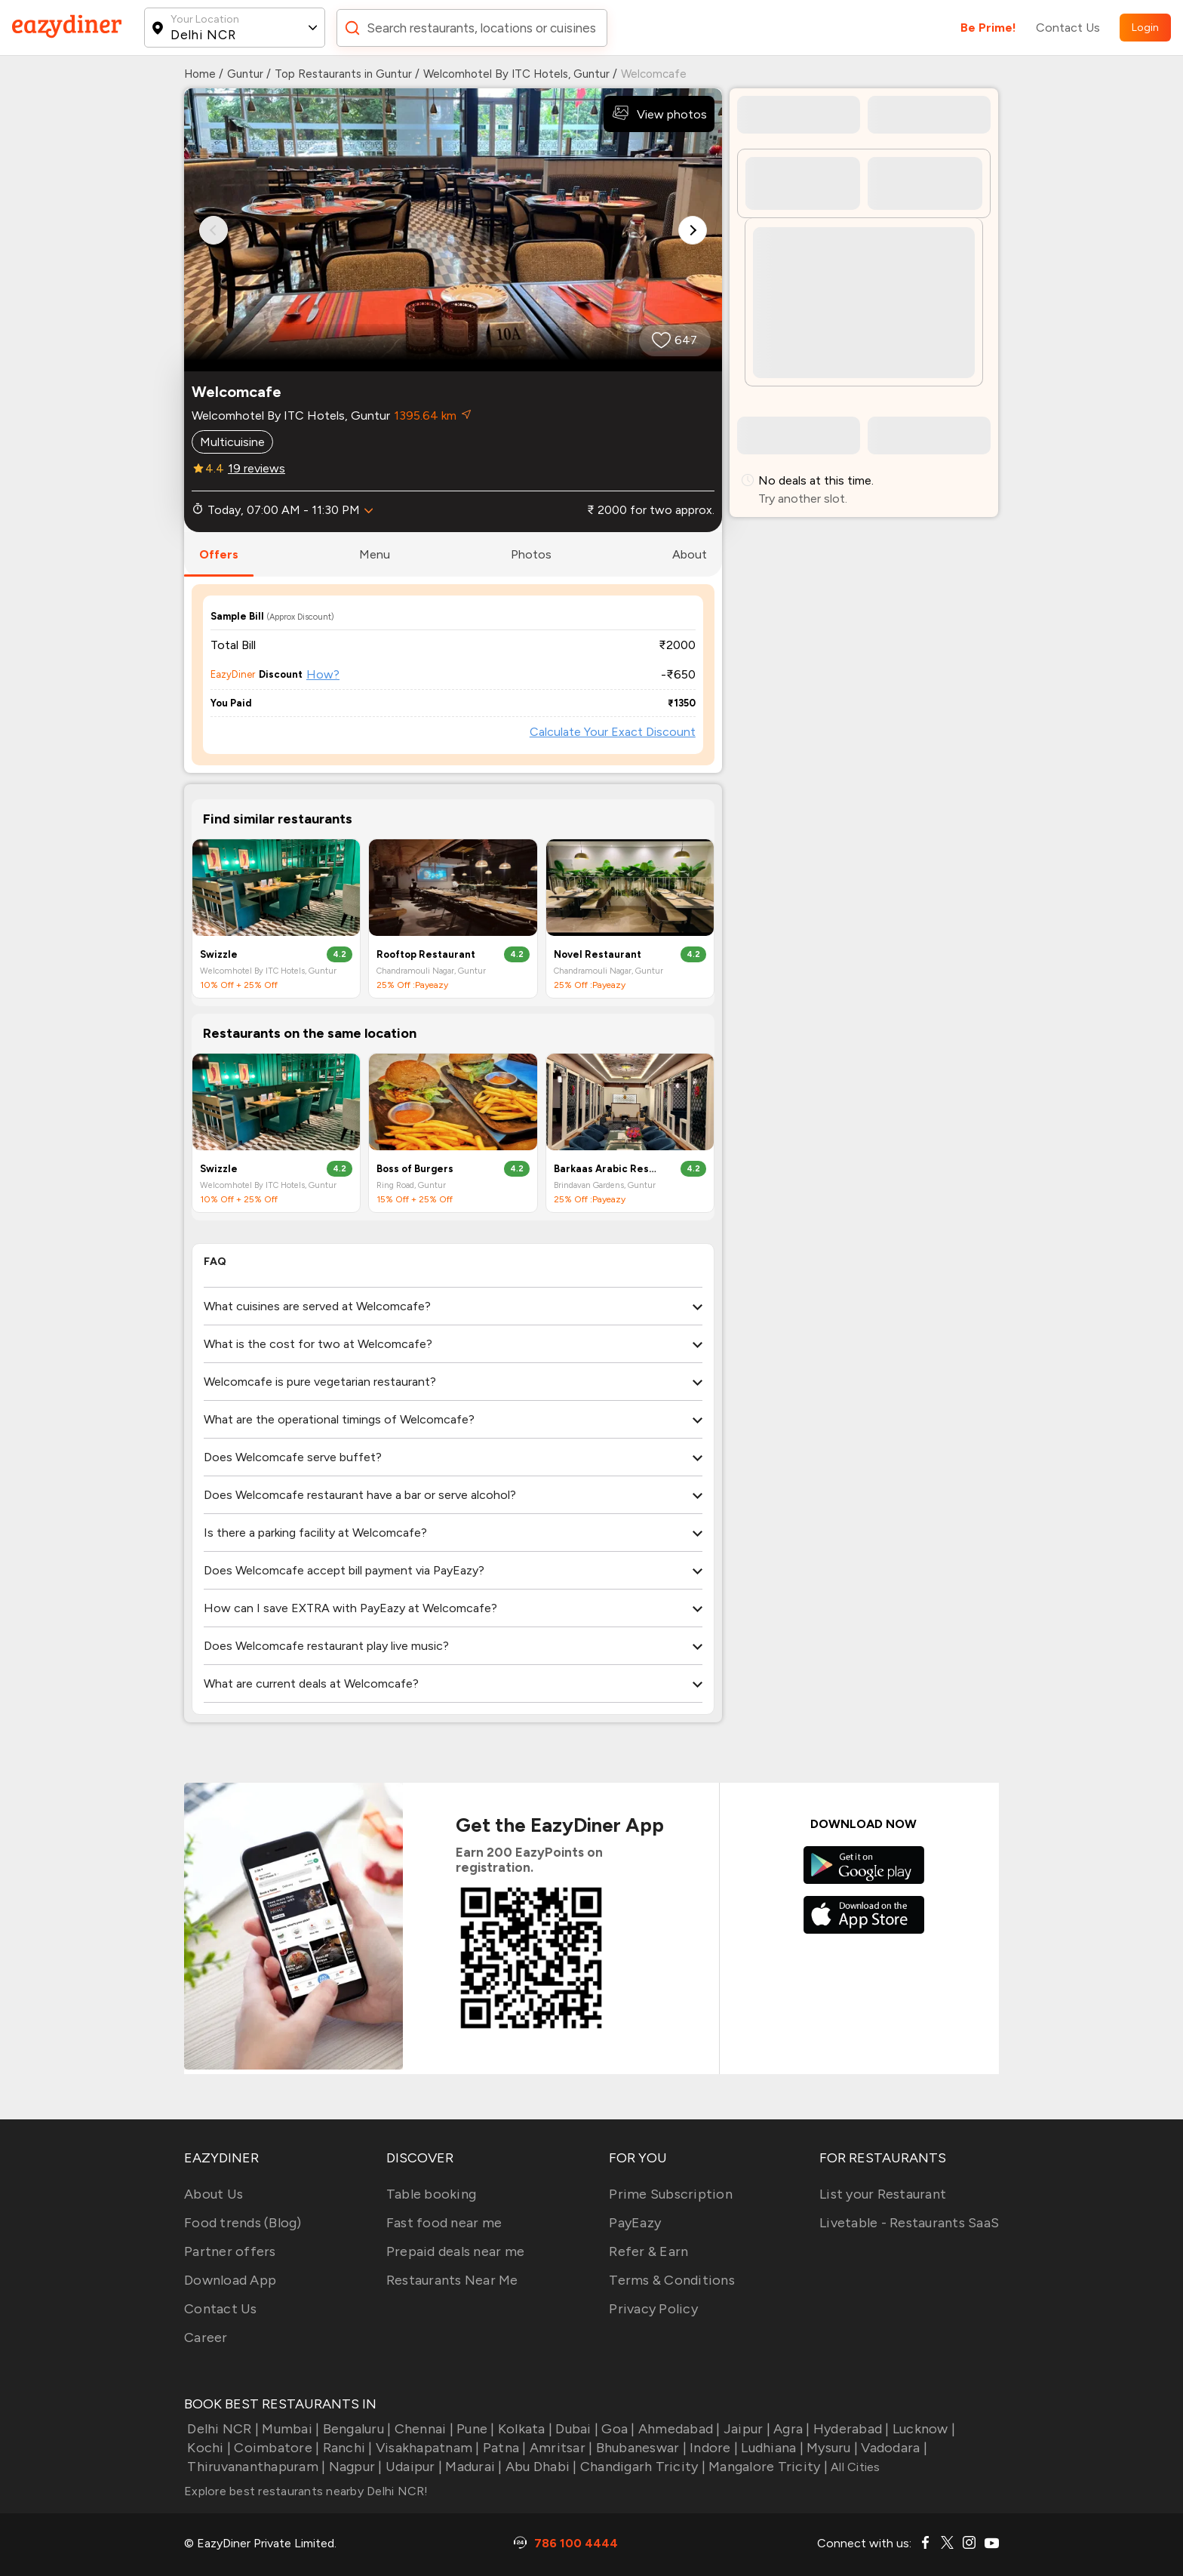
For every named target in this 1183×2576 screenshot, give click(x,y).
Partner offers (230, 2251)
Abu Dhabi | (539, 2466)
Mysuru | (831, 2447)
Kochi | (207, 2447)
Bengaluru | (355, 2429)
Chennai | (422, 2429)
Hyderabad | (850, 2429)
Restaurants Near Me (452, 2280)
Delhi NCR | (221, 2429)
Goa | (616, 2429)
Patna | (503, 2447)
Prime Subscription (671, 2194)
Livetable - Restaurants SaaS (909, 2222)
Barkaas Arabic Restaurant (607, 1168)
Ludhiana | (771, 2447)
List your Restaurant (882, 2194)
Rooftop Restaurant (425, 954)
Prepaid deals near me (455, 2251)
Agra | (790, 2429)
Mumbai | (289, 2429)
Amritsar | (560, 2447)
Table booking (431, 2194)
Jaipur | (745, 2429)
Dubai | (575, 2429)
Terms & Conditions (672, 2280)
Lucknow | (923, 2429)
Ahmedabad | (678, 2429)
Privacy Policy (653, 2309)
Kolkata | (524, 2429)
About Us (213, 2194)
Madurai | (472, 2466)
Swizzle (219, 954)
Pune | (474, 2429)
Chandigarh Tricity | (641, 2466)
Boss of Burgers (414, 1168)
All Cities (854, 2467)
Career (206, 2337)
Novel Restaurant (597, 954)
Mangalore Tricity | (766, 2466)
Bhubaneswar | (639, 2447)
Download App (230, 2280)
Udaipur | (413, 2466)
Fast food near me (444, 2222)
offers (218, 554)
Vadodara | (892, 2447)
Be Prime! (988, 27)
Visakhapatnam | (426, 2447)
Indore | (712, 2447)
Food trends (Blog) (243, 2222)
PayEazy (635, 2222)
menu (374, 554)
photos (531, 554)
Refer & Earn (648, 2251)
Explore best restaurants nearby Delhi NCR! (306, 2491)
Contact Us (1068, 27)
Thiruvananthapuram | (254, 2466)
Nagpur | (353, 2466)
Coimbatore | (275, 2447)
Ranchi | (345, 2447)
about (689, 554)
